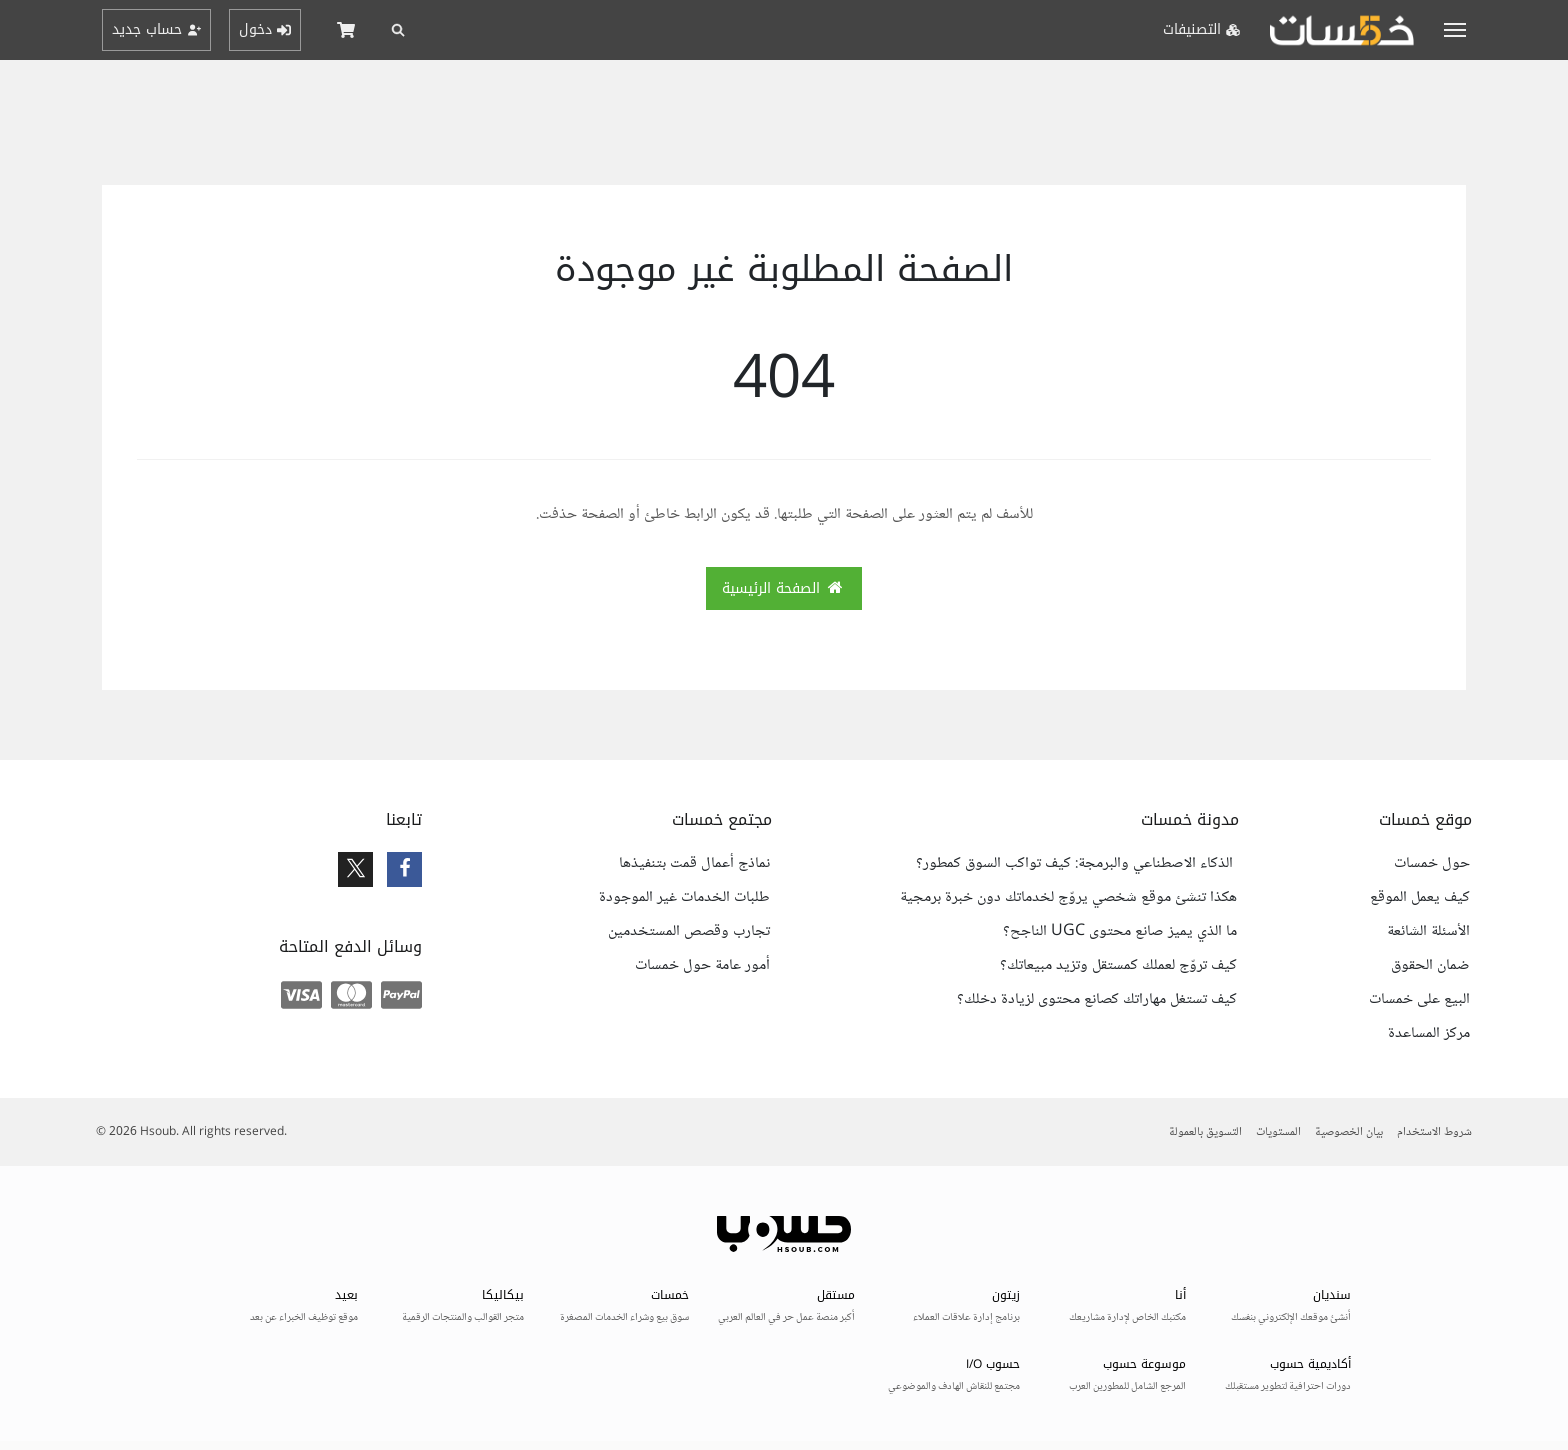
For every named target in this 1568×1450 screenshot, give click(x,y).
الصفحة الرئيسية (784, 588)
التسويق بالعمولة (1205, 1132)
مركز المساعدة (1429, 1034)
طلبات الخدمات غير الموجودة (684, 898)
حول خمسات (1432, 864)
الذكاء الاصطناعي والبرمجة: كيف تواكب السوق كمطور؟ (1076, 864)
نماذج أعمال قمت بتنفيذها (694, 864)
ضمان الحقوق (1430, 966)
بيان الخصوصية (1349, 1132)
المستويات (1278, 1132)
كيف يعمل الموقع (1420, 898)
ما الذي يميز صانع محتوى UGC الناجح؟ (1120, 932)
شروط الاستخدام (1434, 1132)
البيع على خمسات (1419, 1000)
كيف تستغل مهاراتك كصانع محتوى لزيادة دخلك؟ (1097, 1000)
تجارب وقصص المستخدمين (689, 932)
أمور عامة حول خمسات (702, 966)
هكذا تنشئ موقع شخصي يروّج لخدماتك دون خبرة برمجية (1068, 898)
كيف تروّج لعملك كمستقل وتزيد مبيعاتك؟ (1118, 966)
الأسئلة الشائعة (1428, 932)
